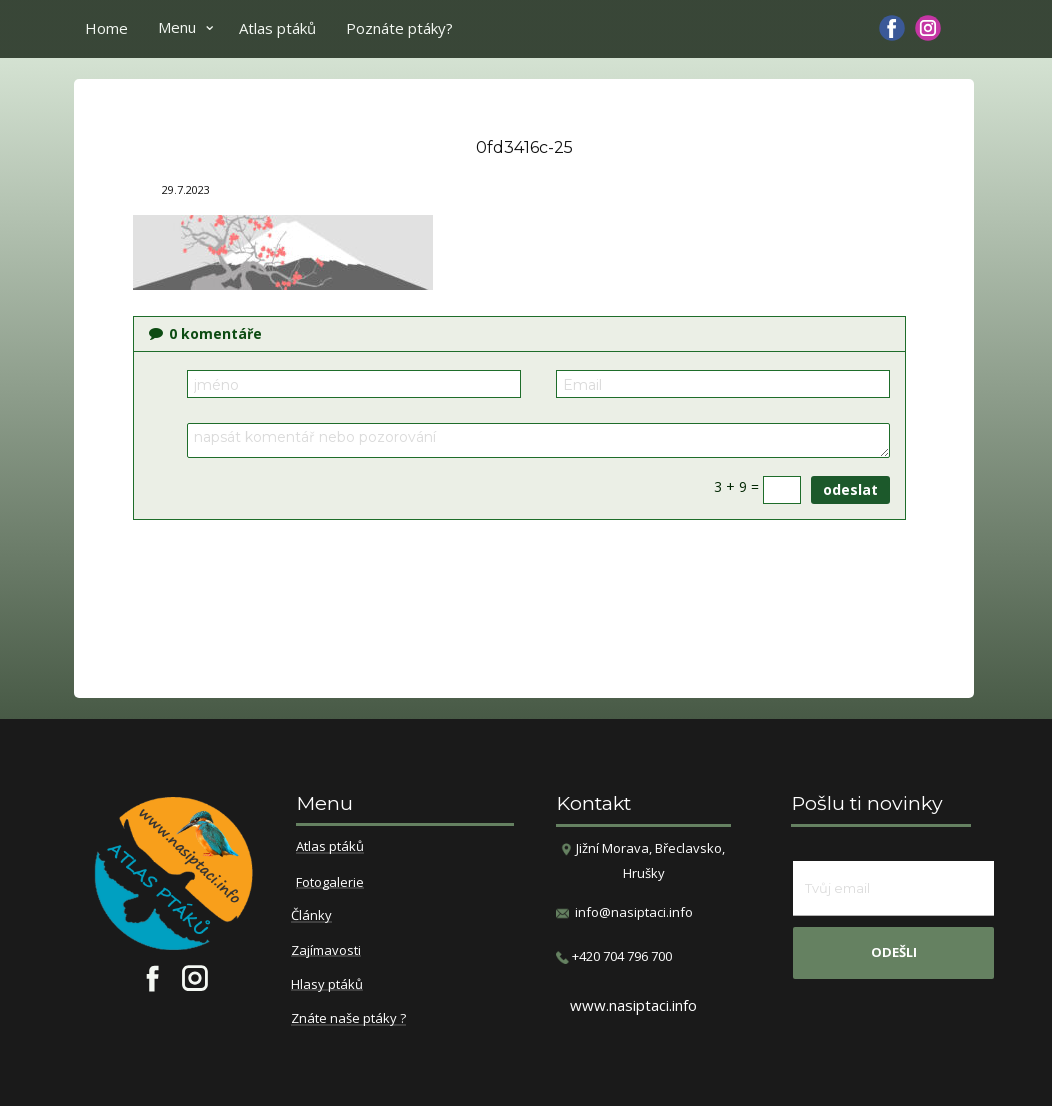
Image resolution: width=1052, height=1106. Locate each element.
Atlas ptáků (277, 28)
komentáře (205, 333)
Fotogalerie (330, 883)
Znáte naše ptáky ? (348, 1019)
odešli (894, 952)
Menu (177, 27)
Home (106, 28)
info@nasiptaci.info (634, 912)
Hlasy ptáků (327, 985)
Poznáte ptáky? (399, 28)
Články (311, 916)
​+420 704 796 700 (614, 956)
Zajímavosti (326, 951)
